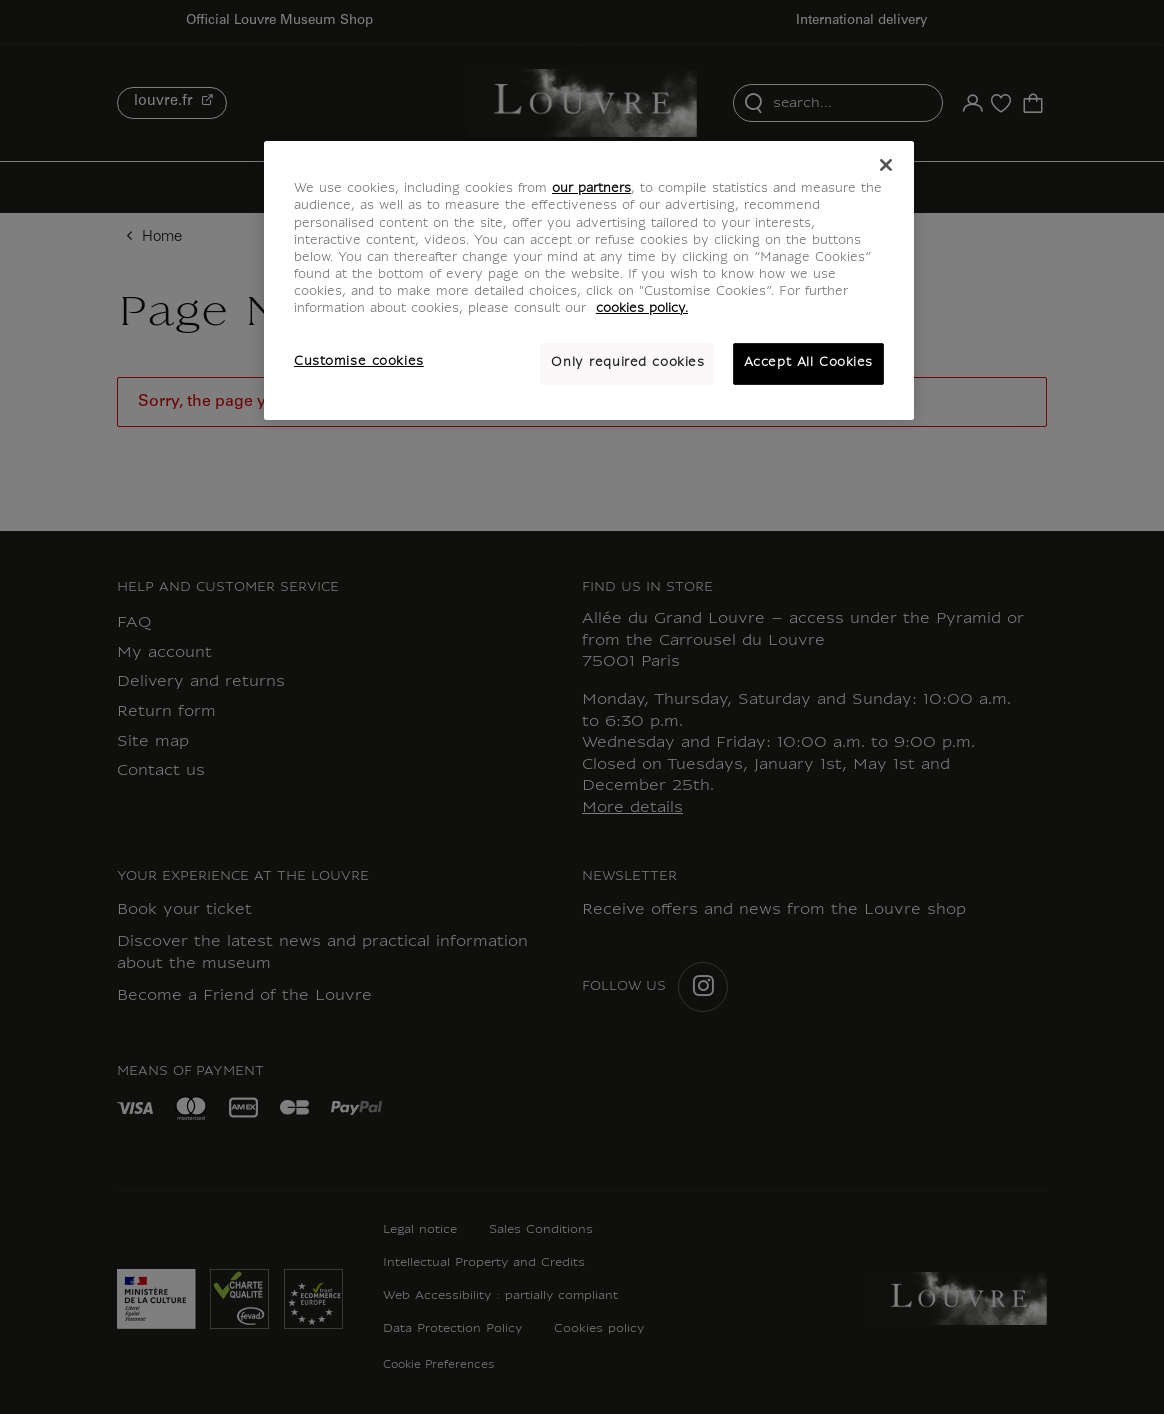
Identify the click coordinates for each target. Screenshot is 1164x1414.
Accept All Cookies (808, 363)
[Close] (886, 165)
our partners (591, 189)
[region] (589, 280)
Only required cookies (627, 363)
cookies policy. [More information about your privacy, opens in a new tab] (642, 309)
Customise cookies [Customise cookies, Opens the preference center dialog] (359, 362)
